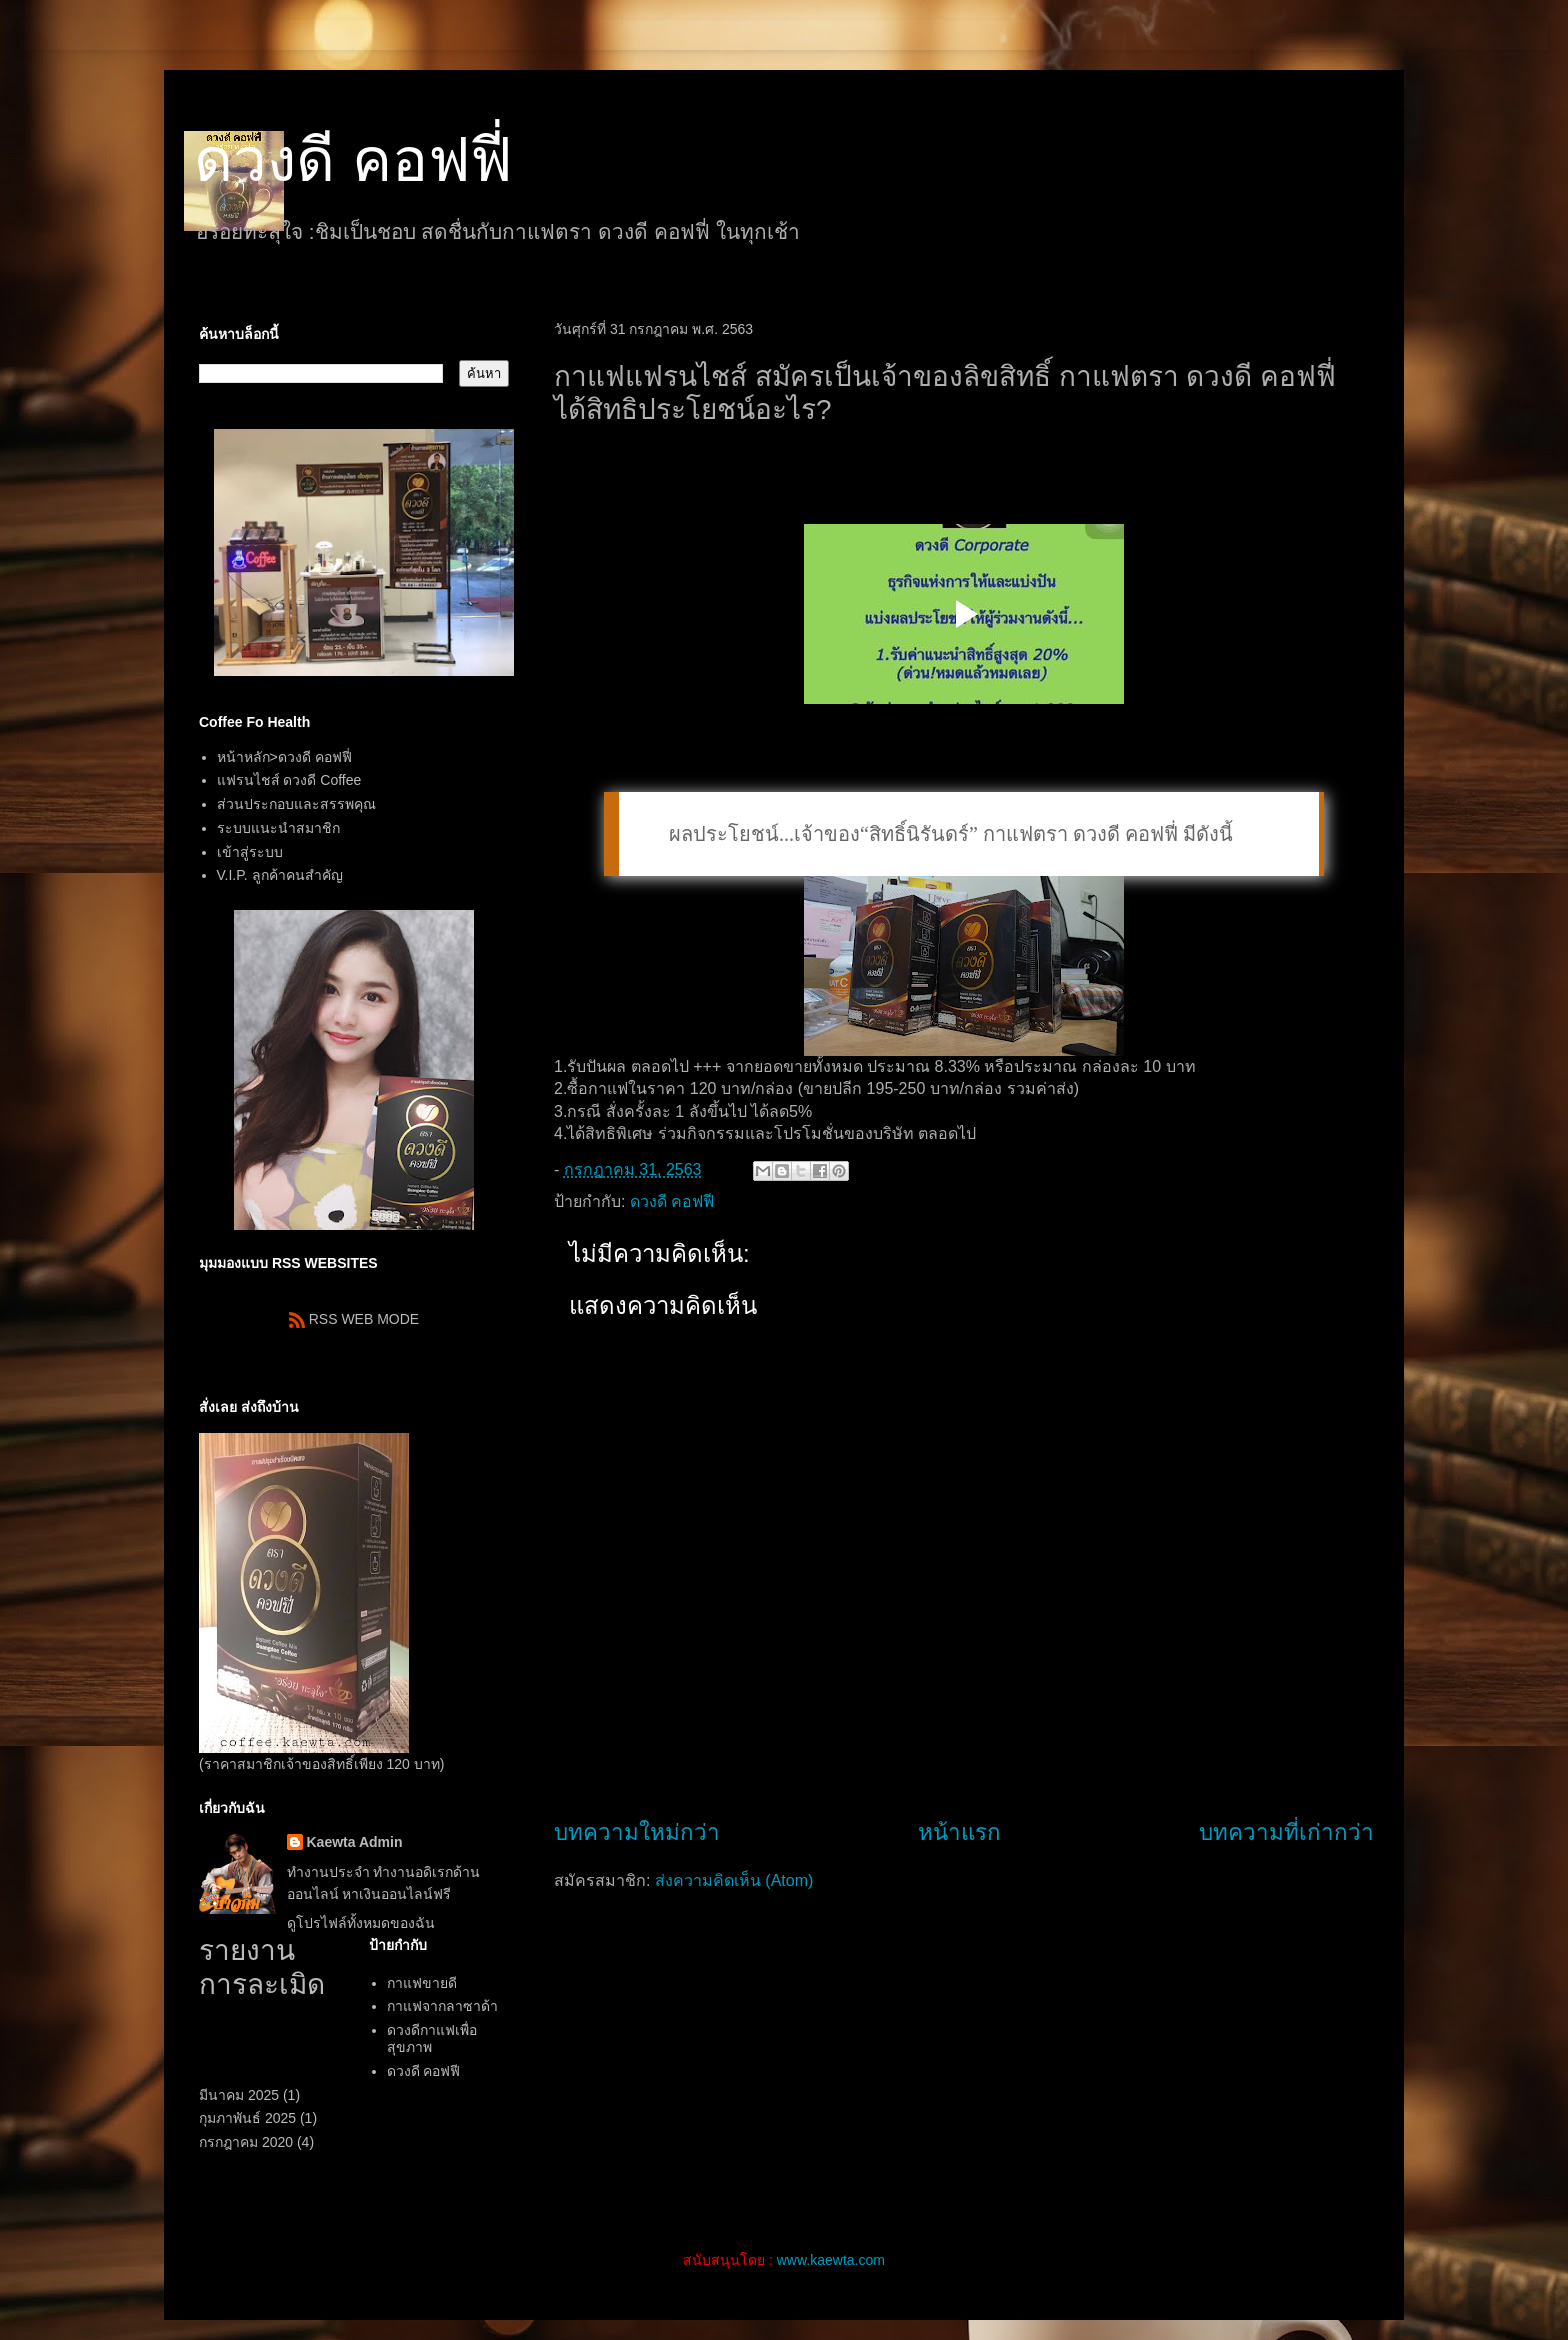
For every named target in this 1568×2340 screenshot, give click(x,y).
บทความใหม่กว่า (637, 1832)
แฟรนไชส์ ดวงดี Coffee (289, 780)
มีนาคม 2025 (239, 2095)
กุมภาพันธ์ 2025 (247, 2118)
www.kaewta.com (831, 2260)
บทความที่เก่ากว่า (1286, 1832)
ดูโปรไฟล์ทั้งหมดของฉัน (361, 1923)
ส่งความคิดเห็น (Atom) (734, 1880)
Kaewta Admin (355, 1842)
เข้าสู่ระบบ (250, 852)
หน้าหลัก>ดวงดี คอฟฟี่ (284, 757)
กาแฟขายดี (422, 1983)
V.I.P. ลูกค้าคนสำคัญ (280, 875)
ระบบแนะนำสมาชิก (278, 828)
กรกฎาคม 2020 (246, 2142)
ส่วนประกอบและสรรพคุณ (296, 804)
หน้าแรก (959, 1832)
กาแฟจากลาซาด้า (442, 2006)
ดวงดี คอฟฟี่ (353, 160)
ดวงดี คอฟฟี (672, 1201)
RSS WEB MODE (354, 1319)
